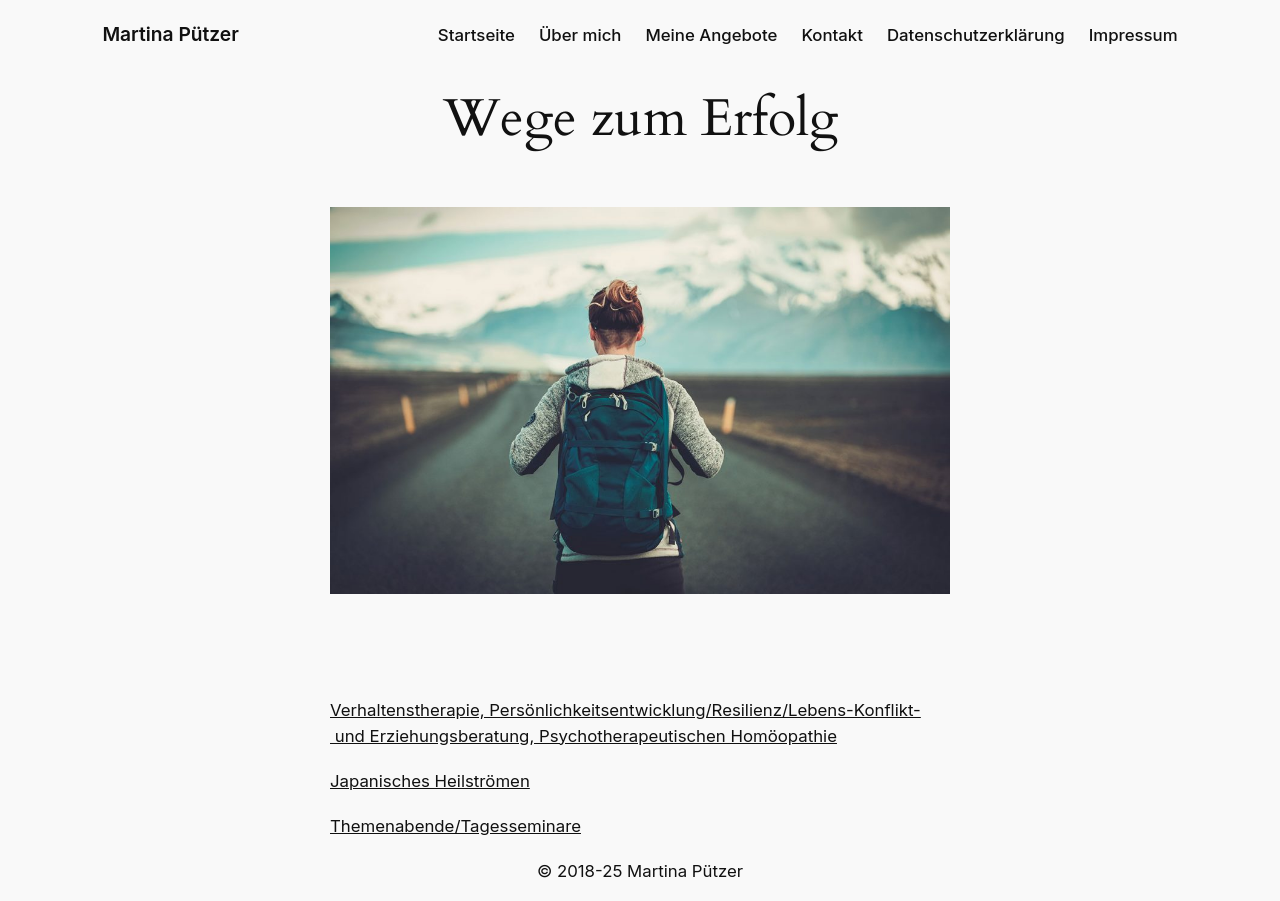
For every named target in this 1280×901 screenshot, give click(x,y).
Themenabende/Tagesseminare (455, 826)
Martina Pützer (170, 34)
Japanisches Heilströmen (430, 781)
